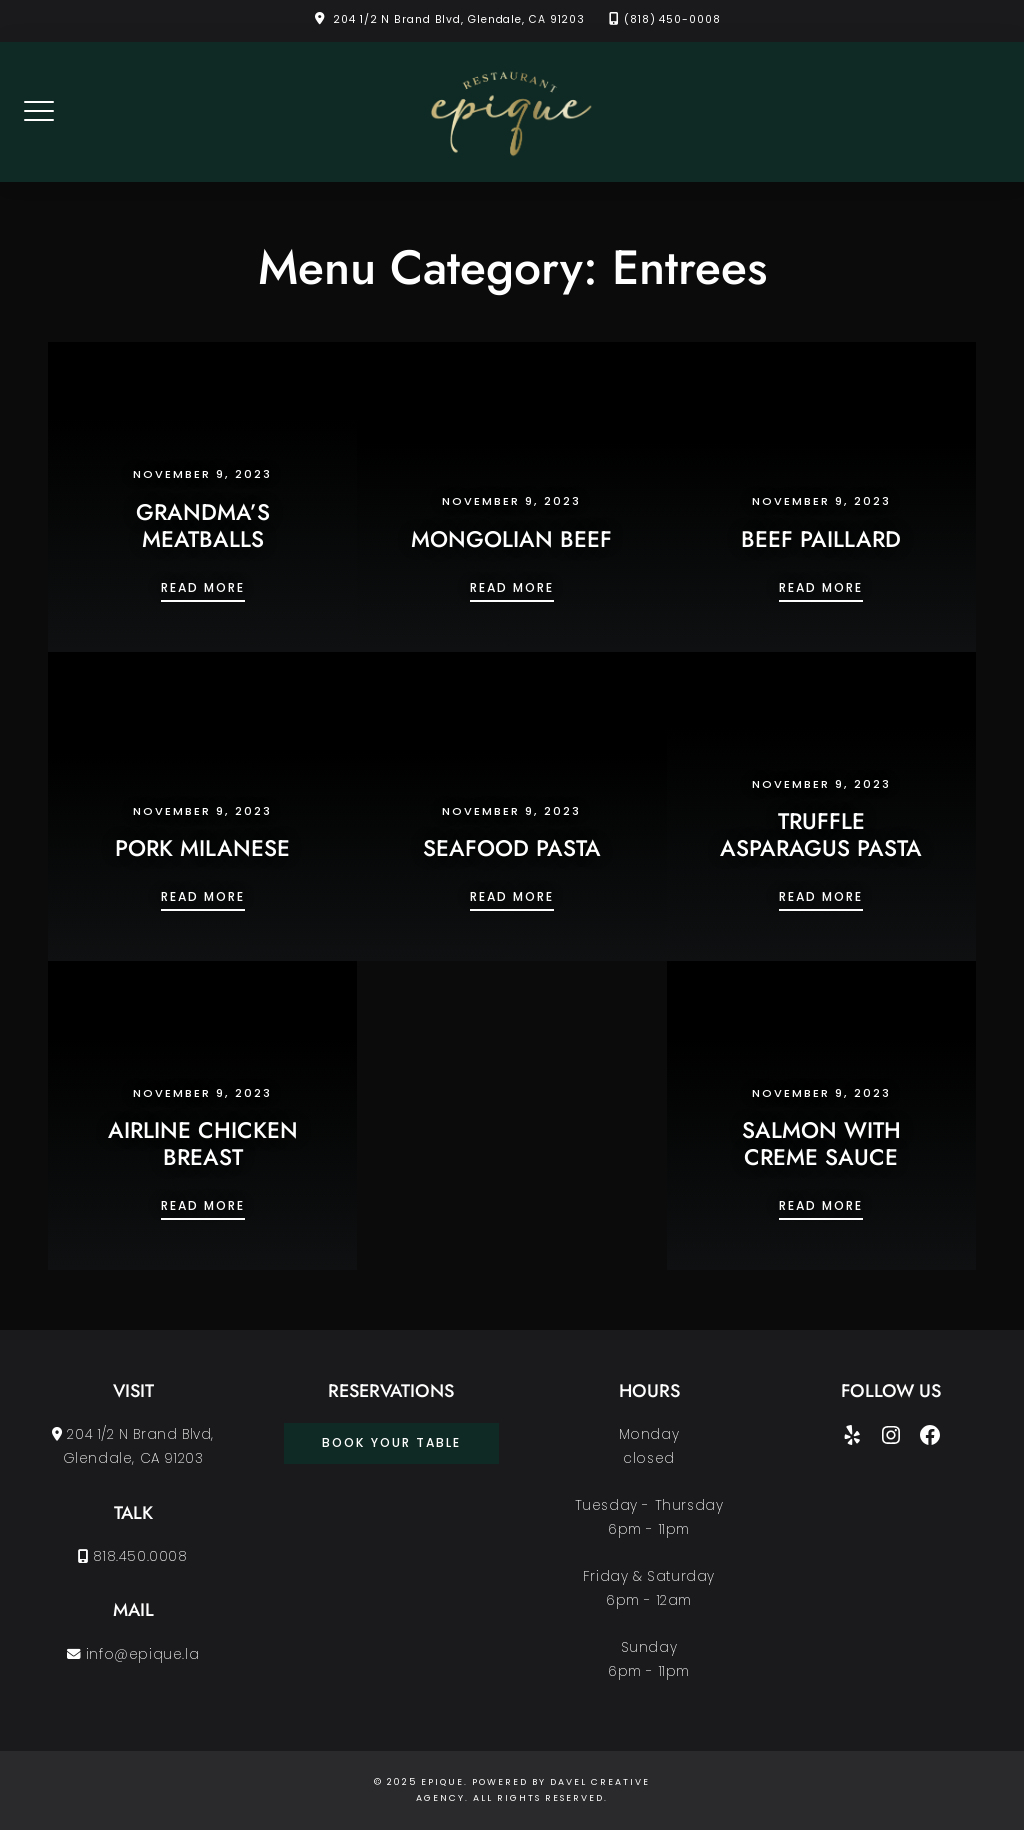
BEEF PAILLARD (821, 539)
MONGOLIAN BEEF (511, 539)
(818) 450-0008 (672, 19)
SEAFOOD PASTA (512, 848)
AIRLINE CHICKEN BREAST (203, 1143)
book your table (391, 1442)
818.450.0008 (132, 1556)
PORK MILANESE (202, 848)
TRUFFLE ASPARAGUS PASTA (821, 834)
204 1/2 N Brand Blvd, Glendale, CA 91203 (459, 19)
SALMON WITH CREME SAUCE (821, 1143)
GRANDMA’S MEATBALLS (203, 525)
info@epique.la (133, 1654)
